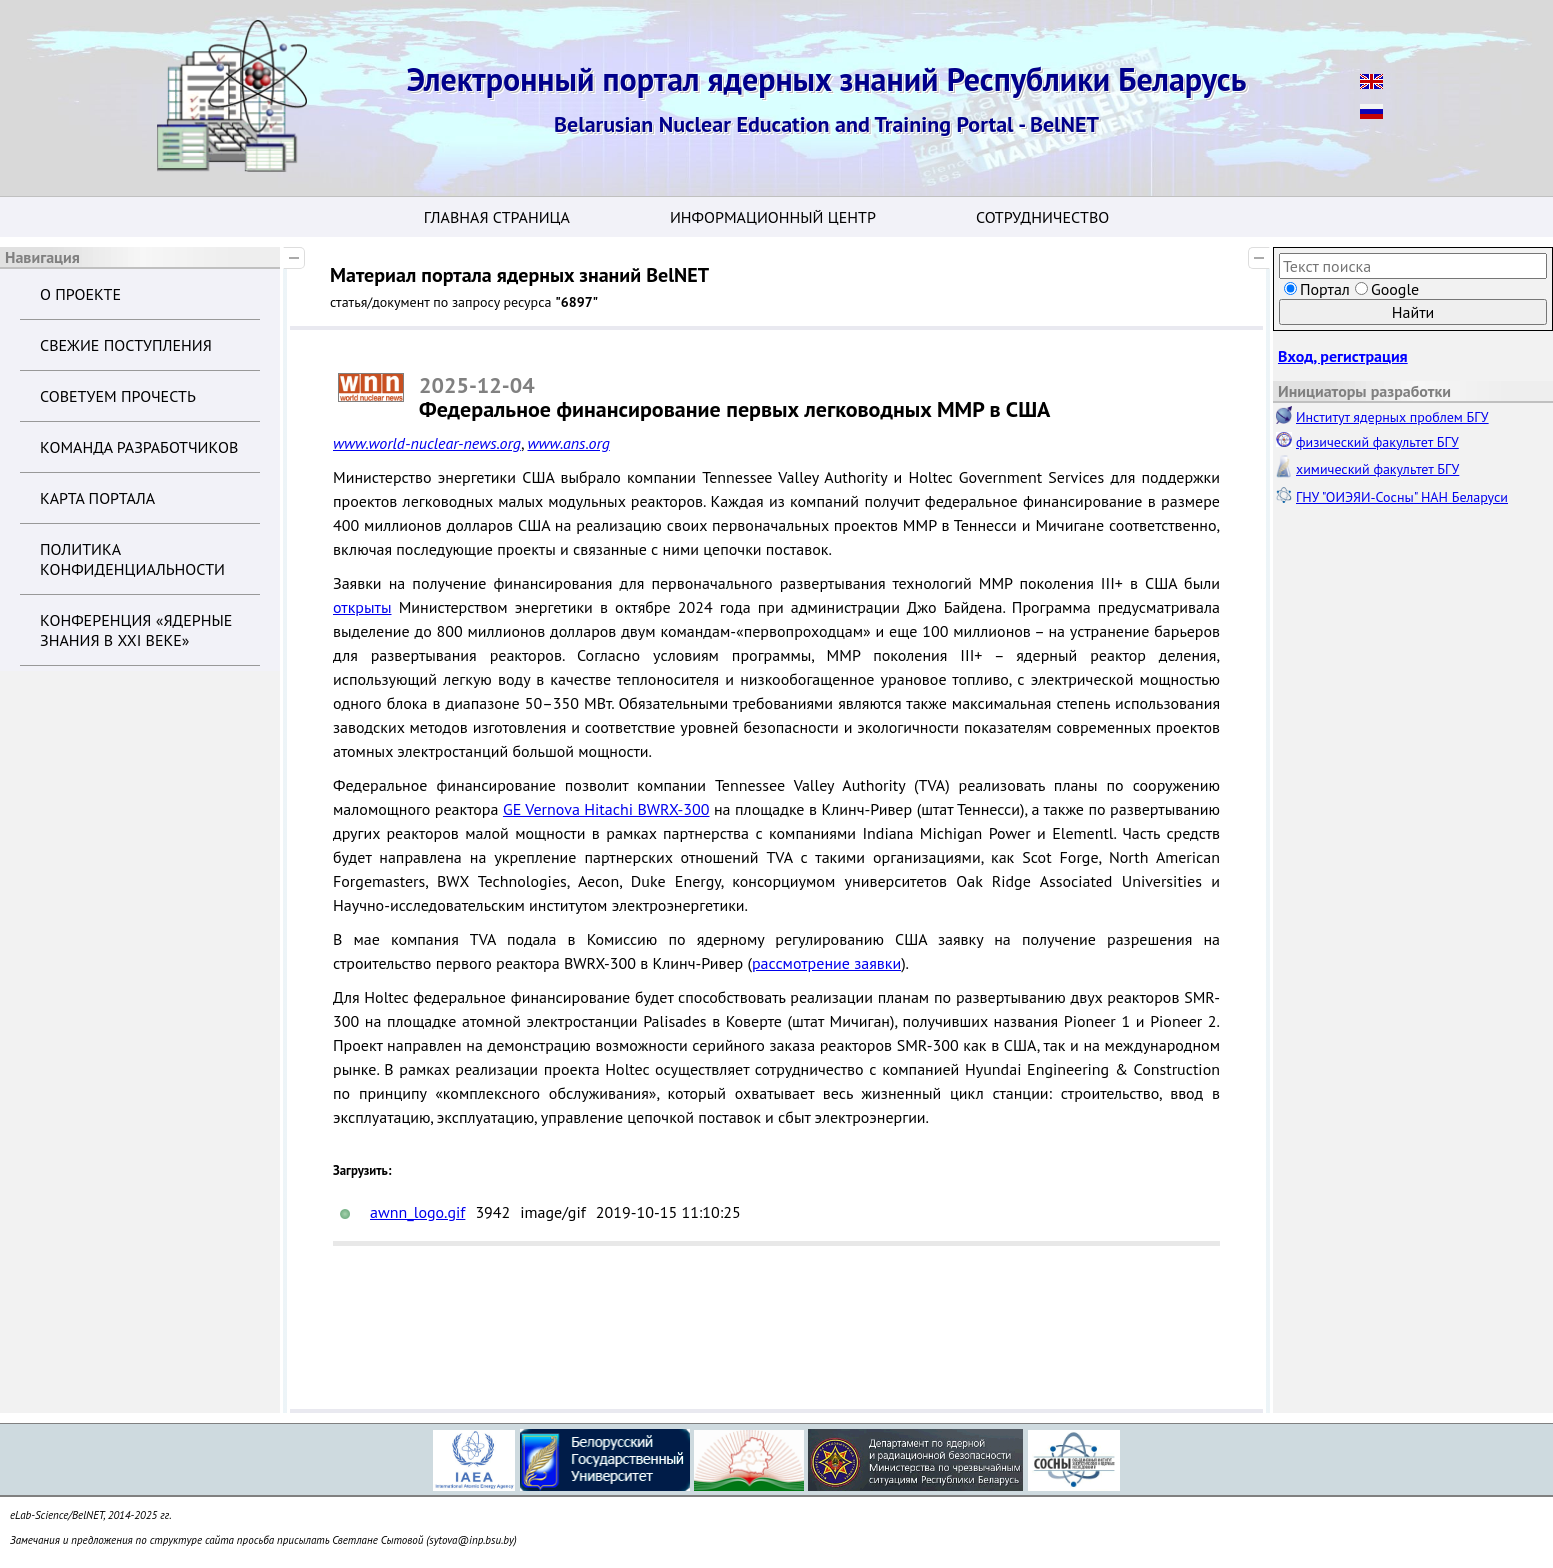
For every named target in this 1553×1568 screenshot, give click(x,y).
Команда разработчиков (139, 447)
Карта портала (97, 498)
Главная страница (497, 217)
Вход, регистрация (1343, 356)
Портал (1325, 289)
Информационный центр (773, 217)
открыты (362, 607)
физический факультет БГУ (1377, 442)
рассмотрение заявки (826, 963)
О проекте (80, 294)
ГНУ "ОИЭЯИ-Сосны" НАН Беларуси (1402, 497)
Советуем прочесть (118, 396)
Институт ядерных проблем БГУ (1392, 417)
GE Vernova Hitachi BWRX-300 (606, 809)
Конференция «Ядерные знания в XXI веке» (136, 630)
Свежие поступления (126, 345)
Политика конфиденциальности (132, 559)
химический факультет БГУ (1377, 469)
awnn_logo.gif (417, 1212)
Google (1395, 289)
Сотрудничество (1042, 217)
